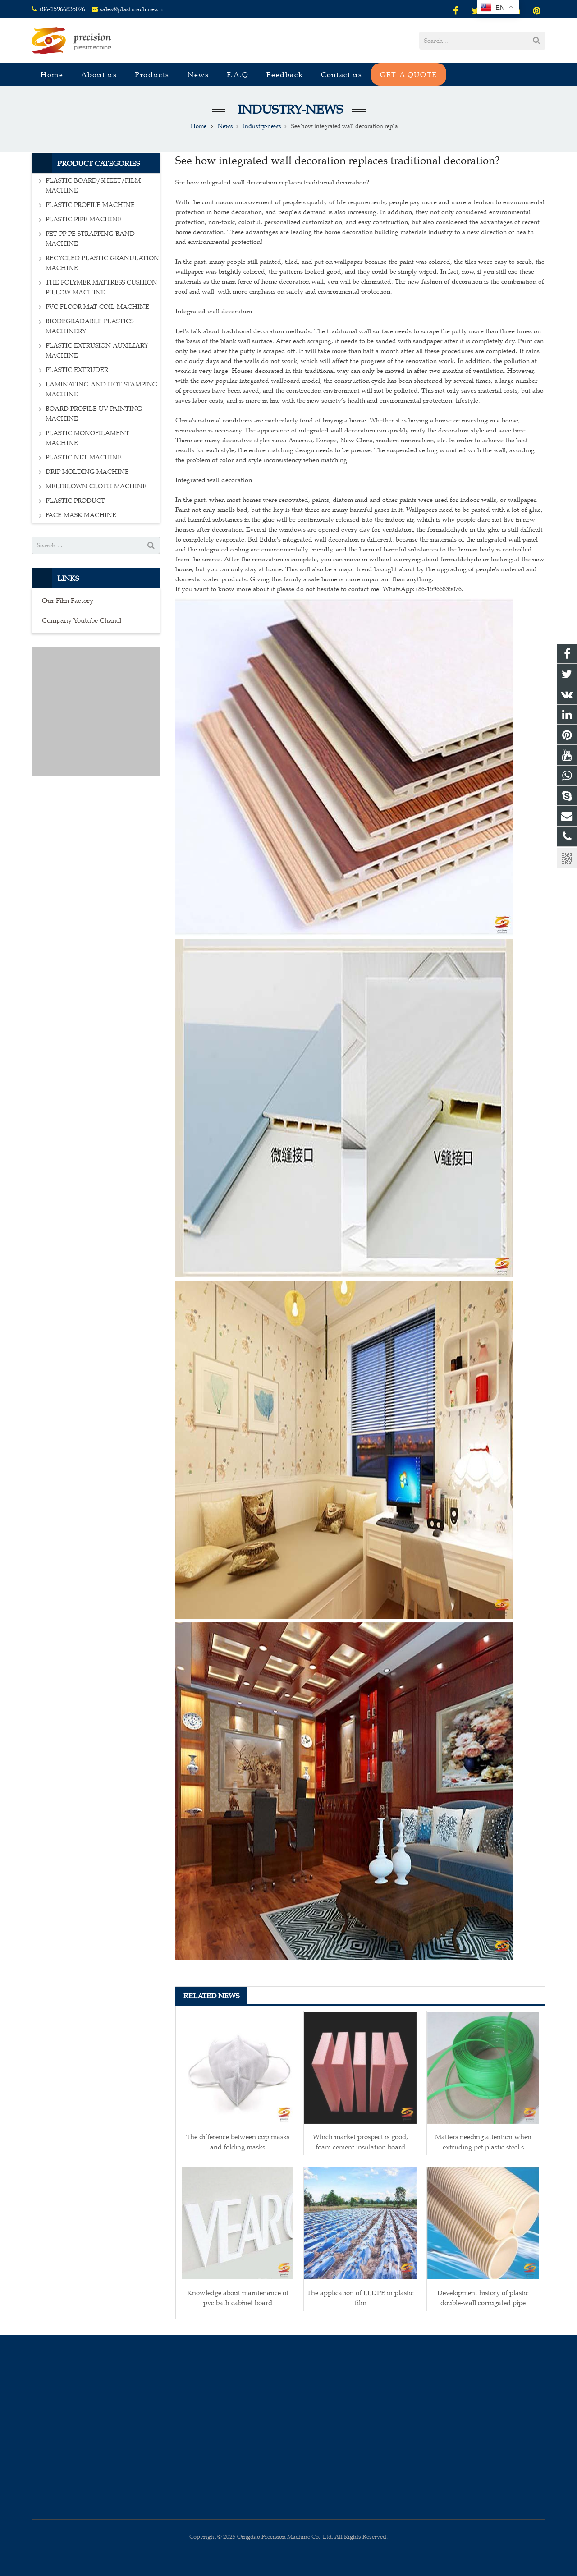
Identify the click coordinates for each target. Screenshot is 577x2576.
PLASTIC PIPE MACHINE (84, 219)
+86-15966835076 (61, 9)
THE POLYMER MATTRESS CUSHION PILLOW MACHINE (101, 287)
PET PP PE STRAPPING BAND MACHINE (90, 239)
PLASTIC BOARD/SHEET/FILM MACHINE (93, 185)
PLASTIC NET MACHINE (84, 457)
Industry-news (288, 109)
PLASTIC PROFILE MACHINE (90, 205)
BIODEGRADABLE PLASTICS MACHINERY (89, 326)
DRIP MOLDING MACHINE (87, 472)
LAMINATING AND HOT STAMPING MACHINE (101, 389)
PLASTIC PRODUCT (75, 501)
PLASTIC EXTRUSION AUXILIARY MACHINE (97, 350)
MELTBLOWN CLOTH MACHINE (96, 486)
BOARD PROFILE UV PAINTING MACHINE (94, 413)
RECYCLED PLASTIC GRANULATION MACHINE (102, 263)
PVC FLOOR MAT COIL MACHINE (97, 307)
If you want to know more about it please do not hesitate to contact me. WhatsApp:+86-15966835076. (319, 589)
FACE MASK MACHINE (81, 515)
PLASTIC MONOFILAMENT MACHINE (87, 438)
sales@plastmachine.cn (131, 9)
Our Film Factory (67, 600)
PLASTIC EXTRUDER (77, 370)
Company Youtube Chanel (81, 620)
